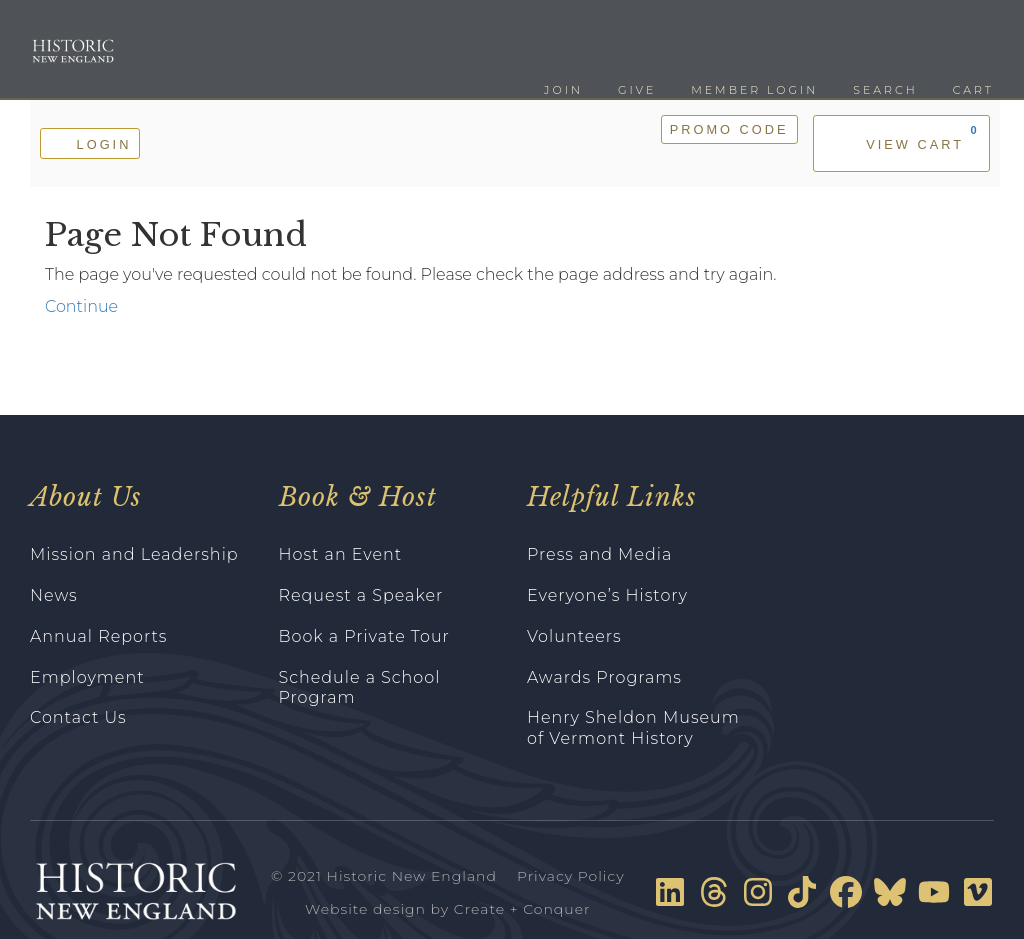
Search (885, 90)
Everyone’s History (607, 595)
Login (90, 142)
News (54, 595)
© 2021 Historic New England (384, 876)
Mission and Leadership (134, 554)
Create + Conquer (522, 909)
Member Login (754, 90)
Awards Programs (604, 677)
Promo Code (729, 129)
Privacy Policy (571, 876)
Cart (973, 90)
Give (637, 90)
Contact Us (78, 717)
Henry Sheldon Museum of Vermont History (633, 728)
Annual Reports (99, 636)
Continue (81, 306)
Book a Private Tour (364, 636)
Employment (87, 677)
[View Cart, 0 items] (901, 143)
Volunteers (574, 636)
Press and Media (599, 554)
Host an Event (341, 554)
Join (563, 90)
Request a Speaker (361, 595)
